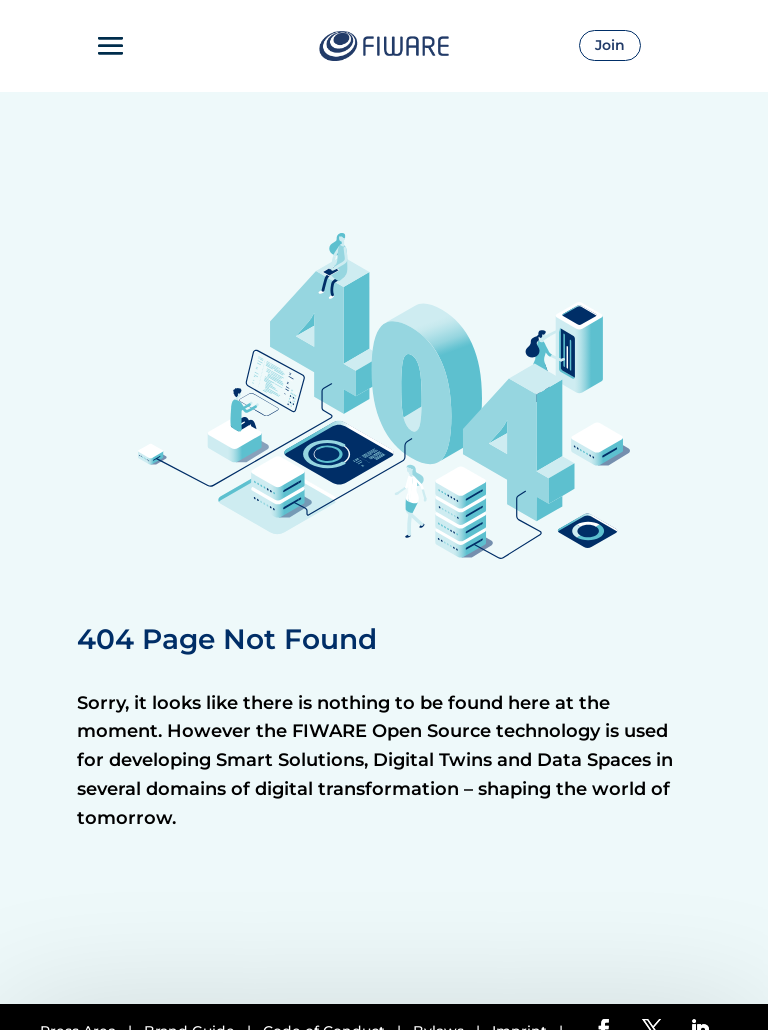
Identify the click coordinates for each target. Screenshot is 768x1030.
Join (610, 45)
